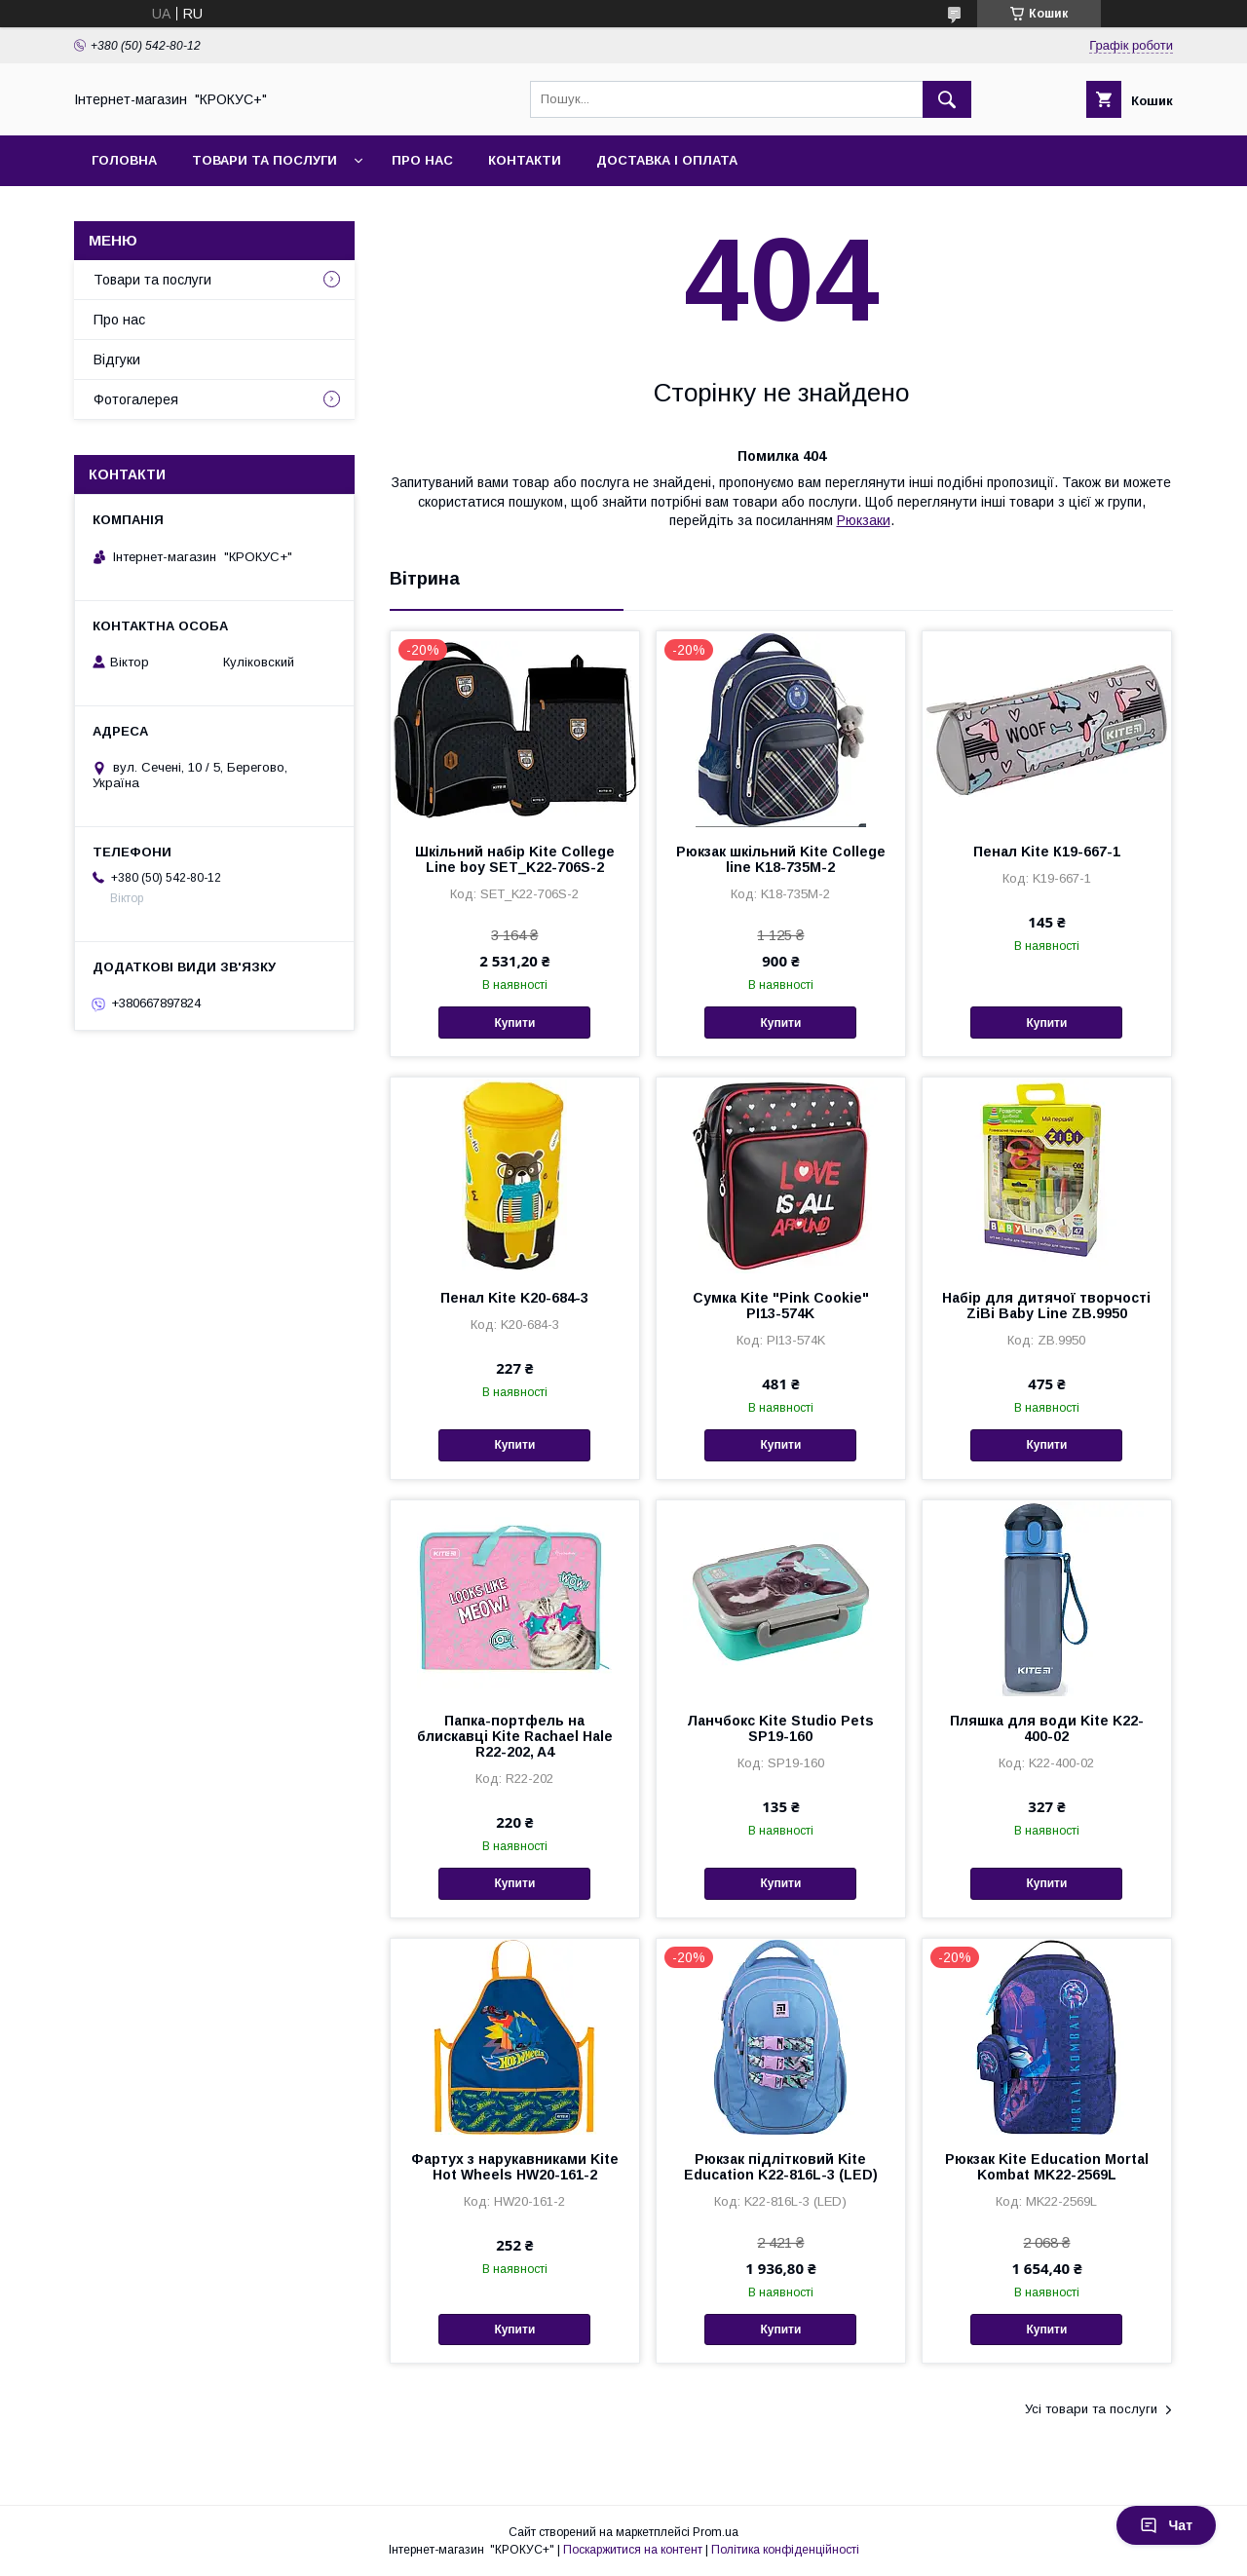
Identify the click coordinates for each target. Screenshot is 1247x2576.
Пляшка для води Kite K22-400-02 (1047, 1728)
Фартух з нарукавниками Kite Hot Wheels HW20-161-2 (515, 2166)
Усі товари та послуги (1091, 2409)
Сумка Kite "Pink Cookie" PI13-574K (781, 1305)
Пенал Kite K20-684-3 (514, 1298)
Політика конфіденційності (785, 2550)
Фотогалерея (136, 399)
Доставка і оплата (666, 160)
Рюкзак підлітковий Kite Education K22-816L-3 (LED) (781, 2166)
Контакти (524, 160)
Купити (514, 1023)
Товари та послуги (264, 160)
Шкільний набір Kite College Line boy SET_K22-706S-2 (515, 859)
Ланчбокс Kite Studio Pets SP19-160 (780, 1728)
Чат (1166, 2525)
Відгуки (117, 359)
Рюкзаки (863, 520)
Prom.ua (715, 2532)
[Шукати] (947, 99)
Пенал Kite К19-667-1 (1046, 851)
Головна (124, 160)
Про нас (422, 160)
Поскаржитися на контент (632, 2550)
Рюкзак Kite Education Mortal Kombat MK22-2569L (1047, 2166)
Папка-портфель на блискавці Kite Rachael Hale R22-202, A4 (515, 1736)
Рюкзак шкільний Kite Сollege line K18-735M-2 (781, 859)
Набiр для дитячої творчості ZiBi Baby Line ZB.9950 (1046, 1305)
